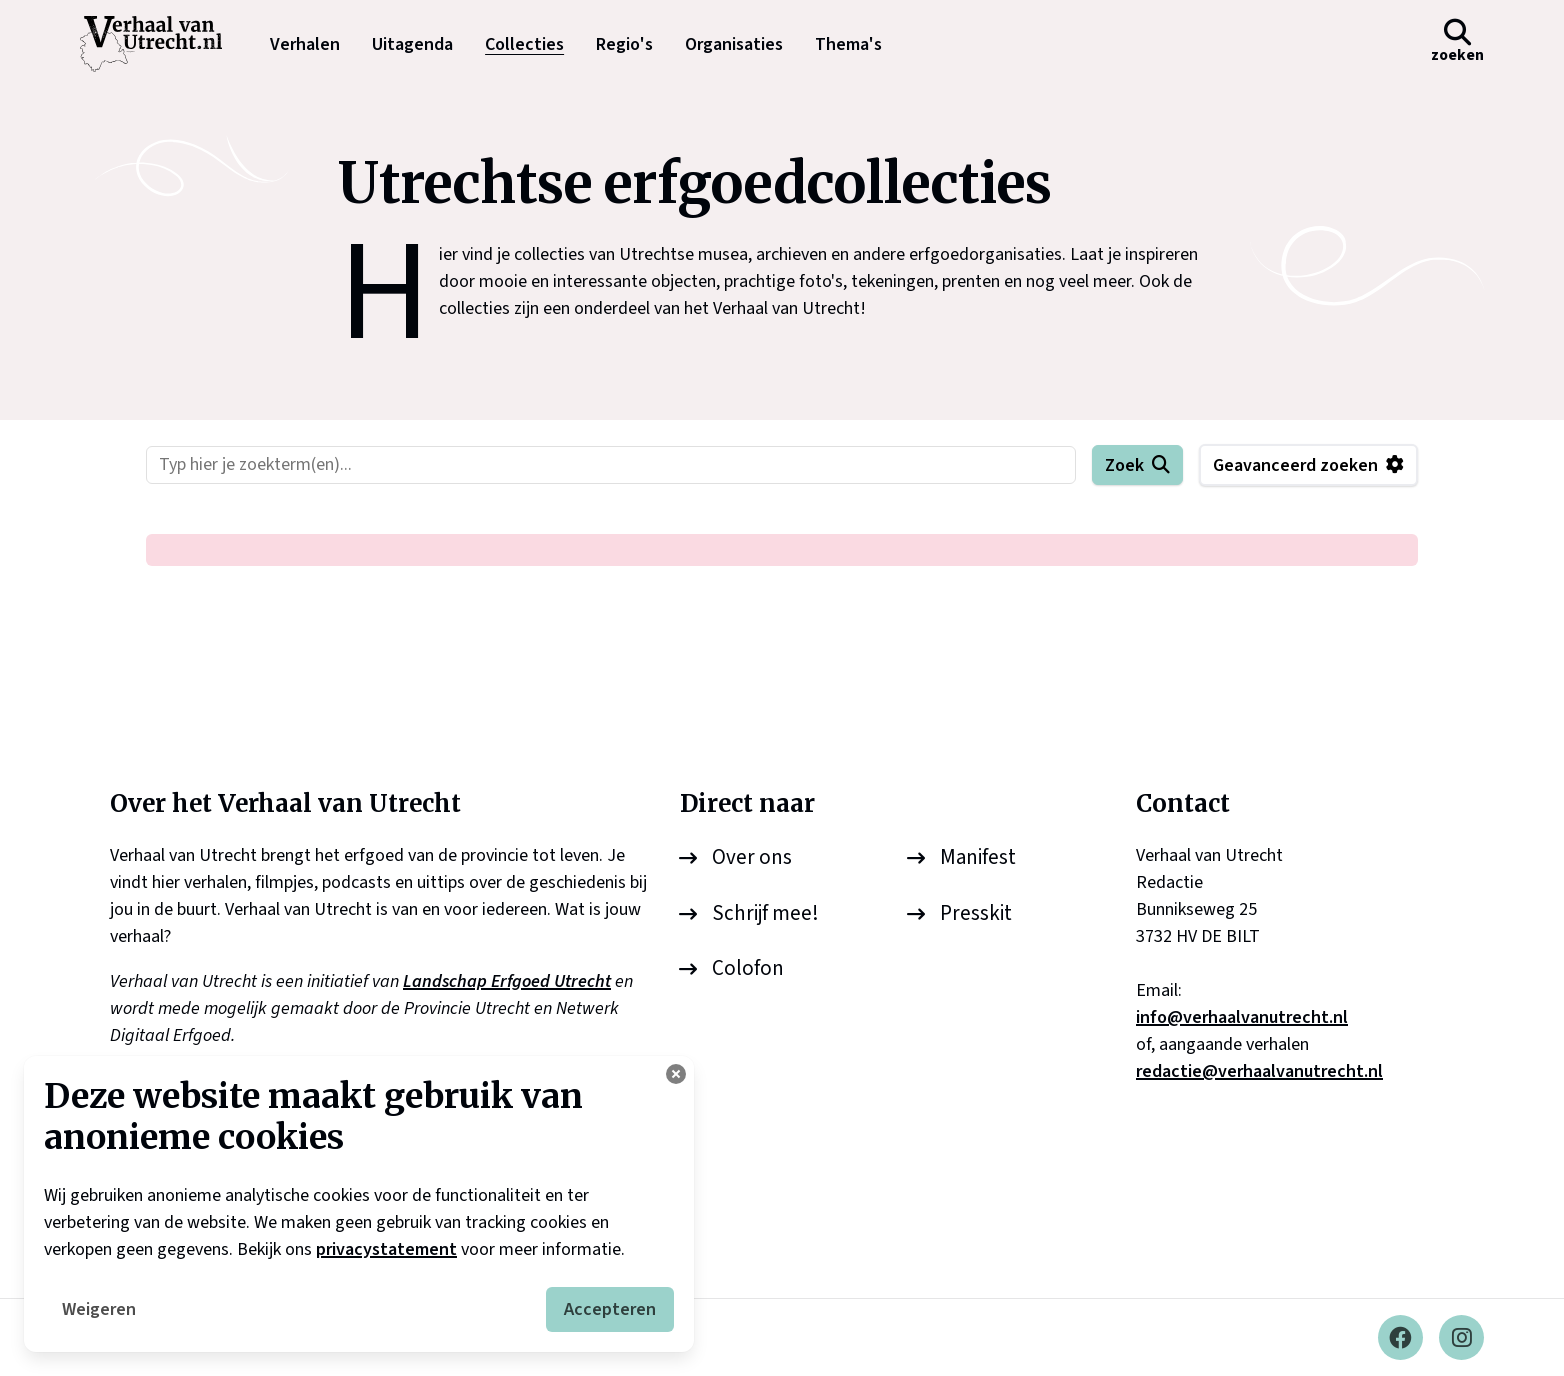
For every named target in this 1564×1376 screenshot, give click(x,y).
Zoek (1124, 465)
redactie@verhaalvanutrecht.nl (1259, 1071)
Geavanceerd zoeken (1295, 465)
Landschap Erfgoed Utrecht (507, 981)
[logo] (161, 44)
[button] (1457, 44)
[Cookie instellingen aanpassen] (676, 1074)
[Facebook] (1400, 1337)
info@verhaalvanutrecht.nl (1242, 1017)
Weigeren (99, 1309)
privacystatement (386, 1249)
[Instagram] (1461, 1337)
